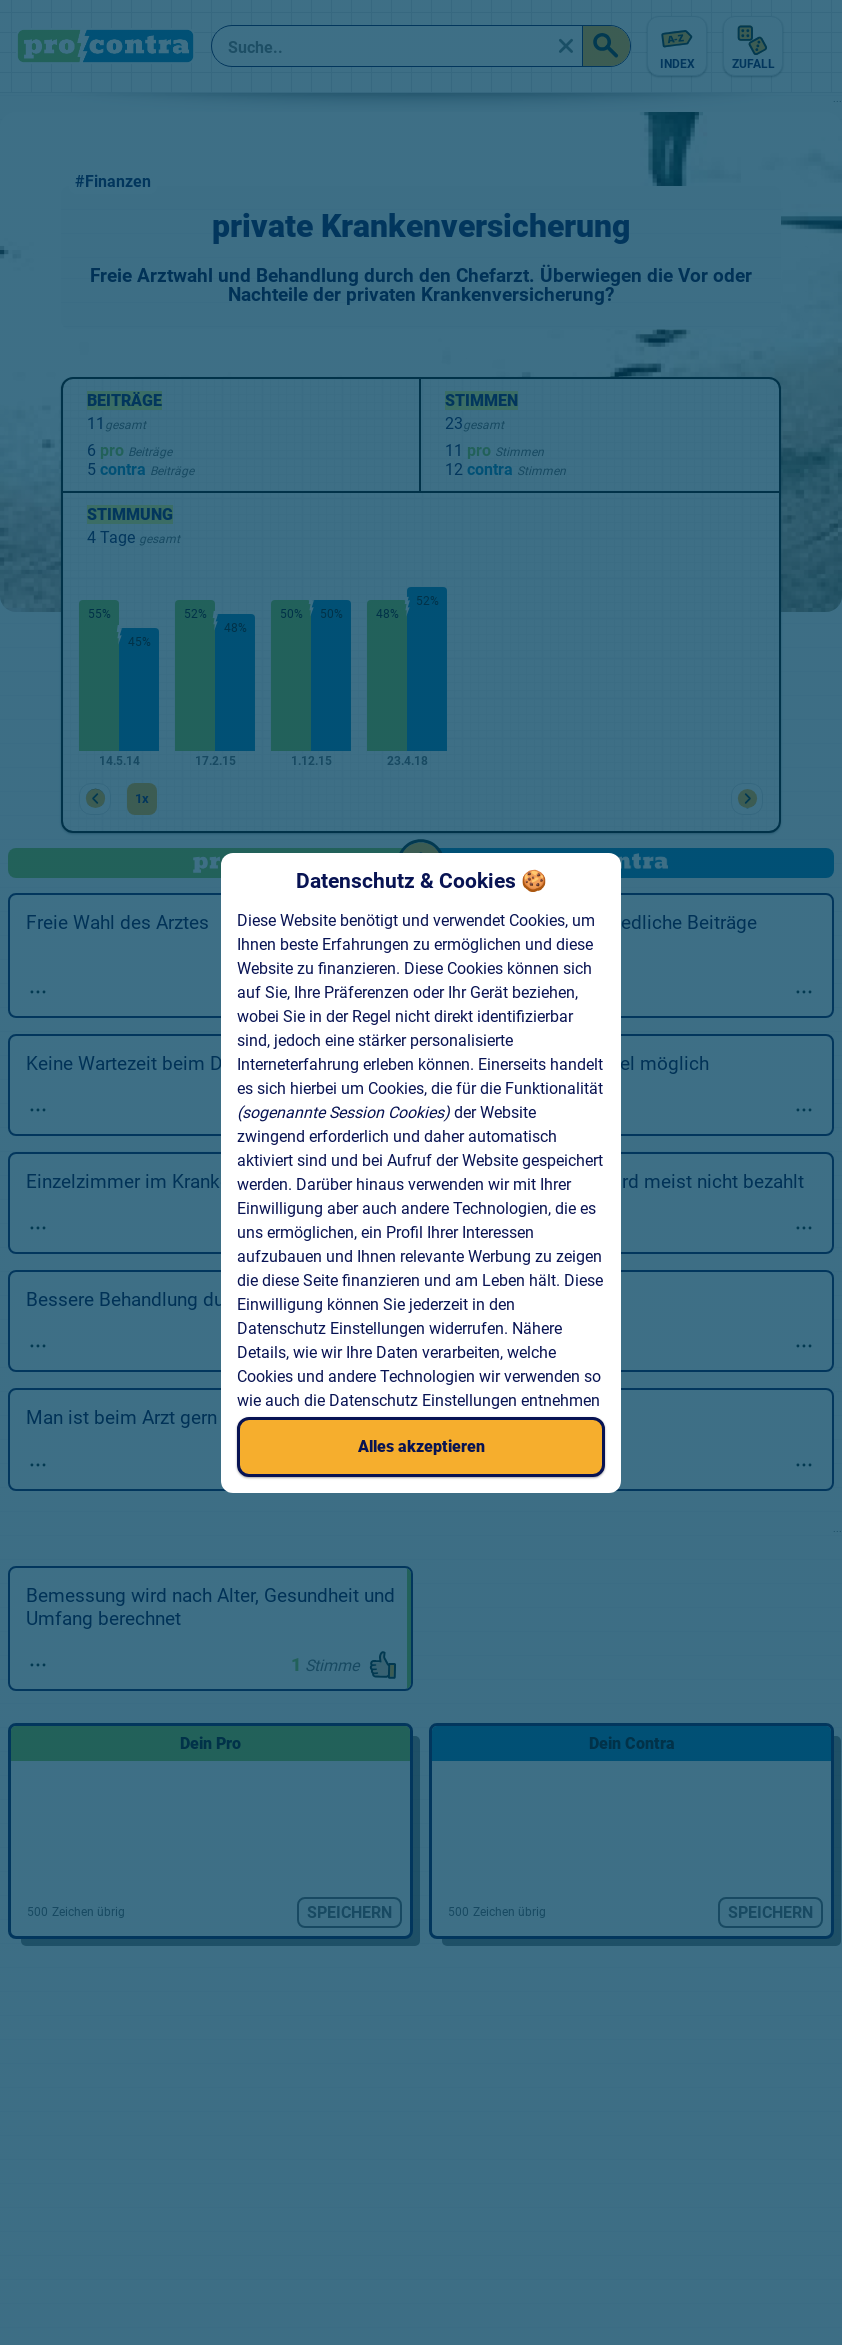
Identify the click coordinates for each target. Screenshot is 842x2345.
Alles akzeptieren (421, 1446)
